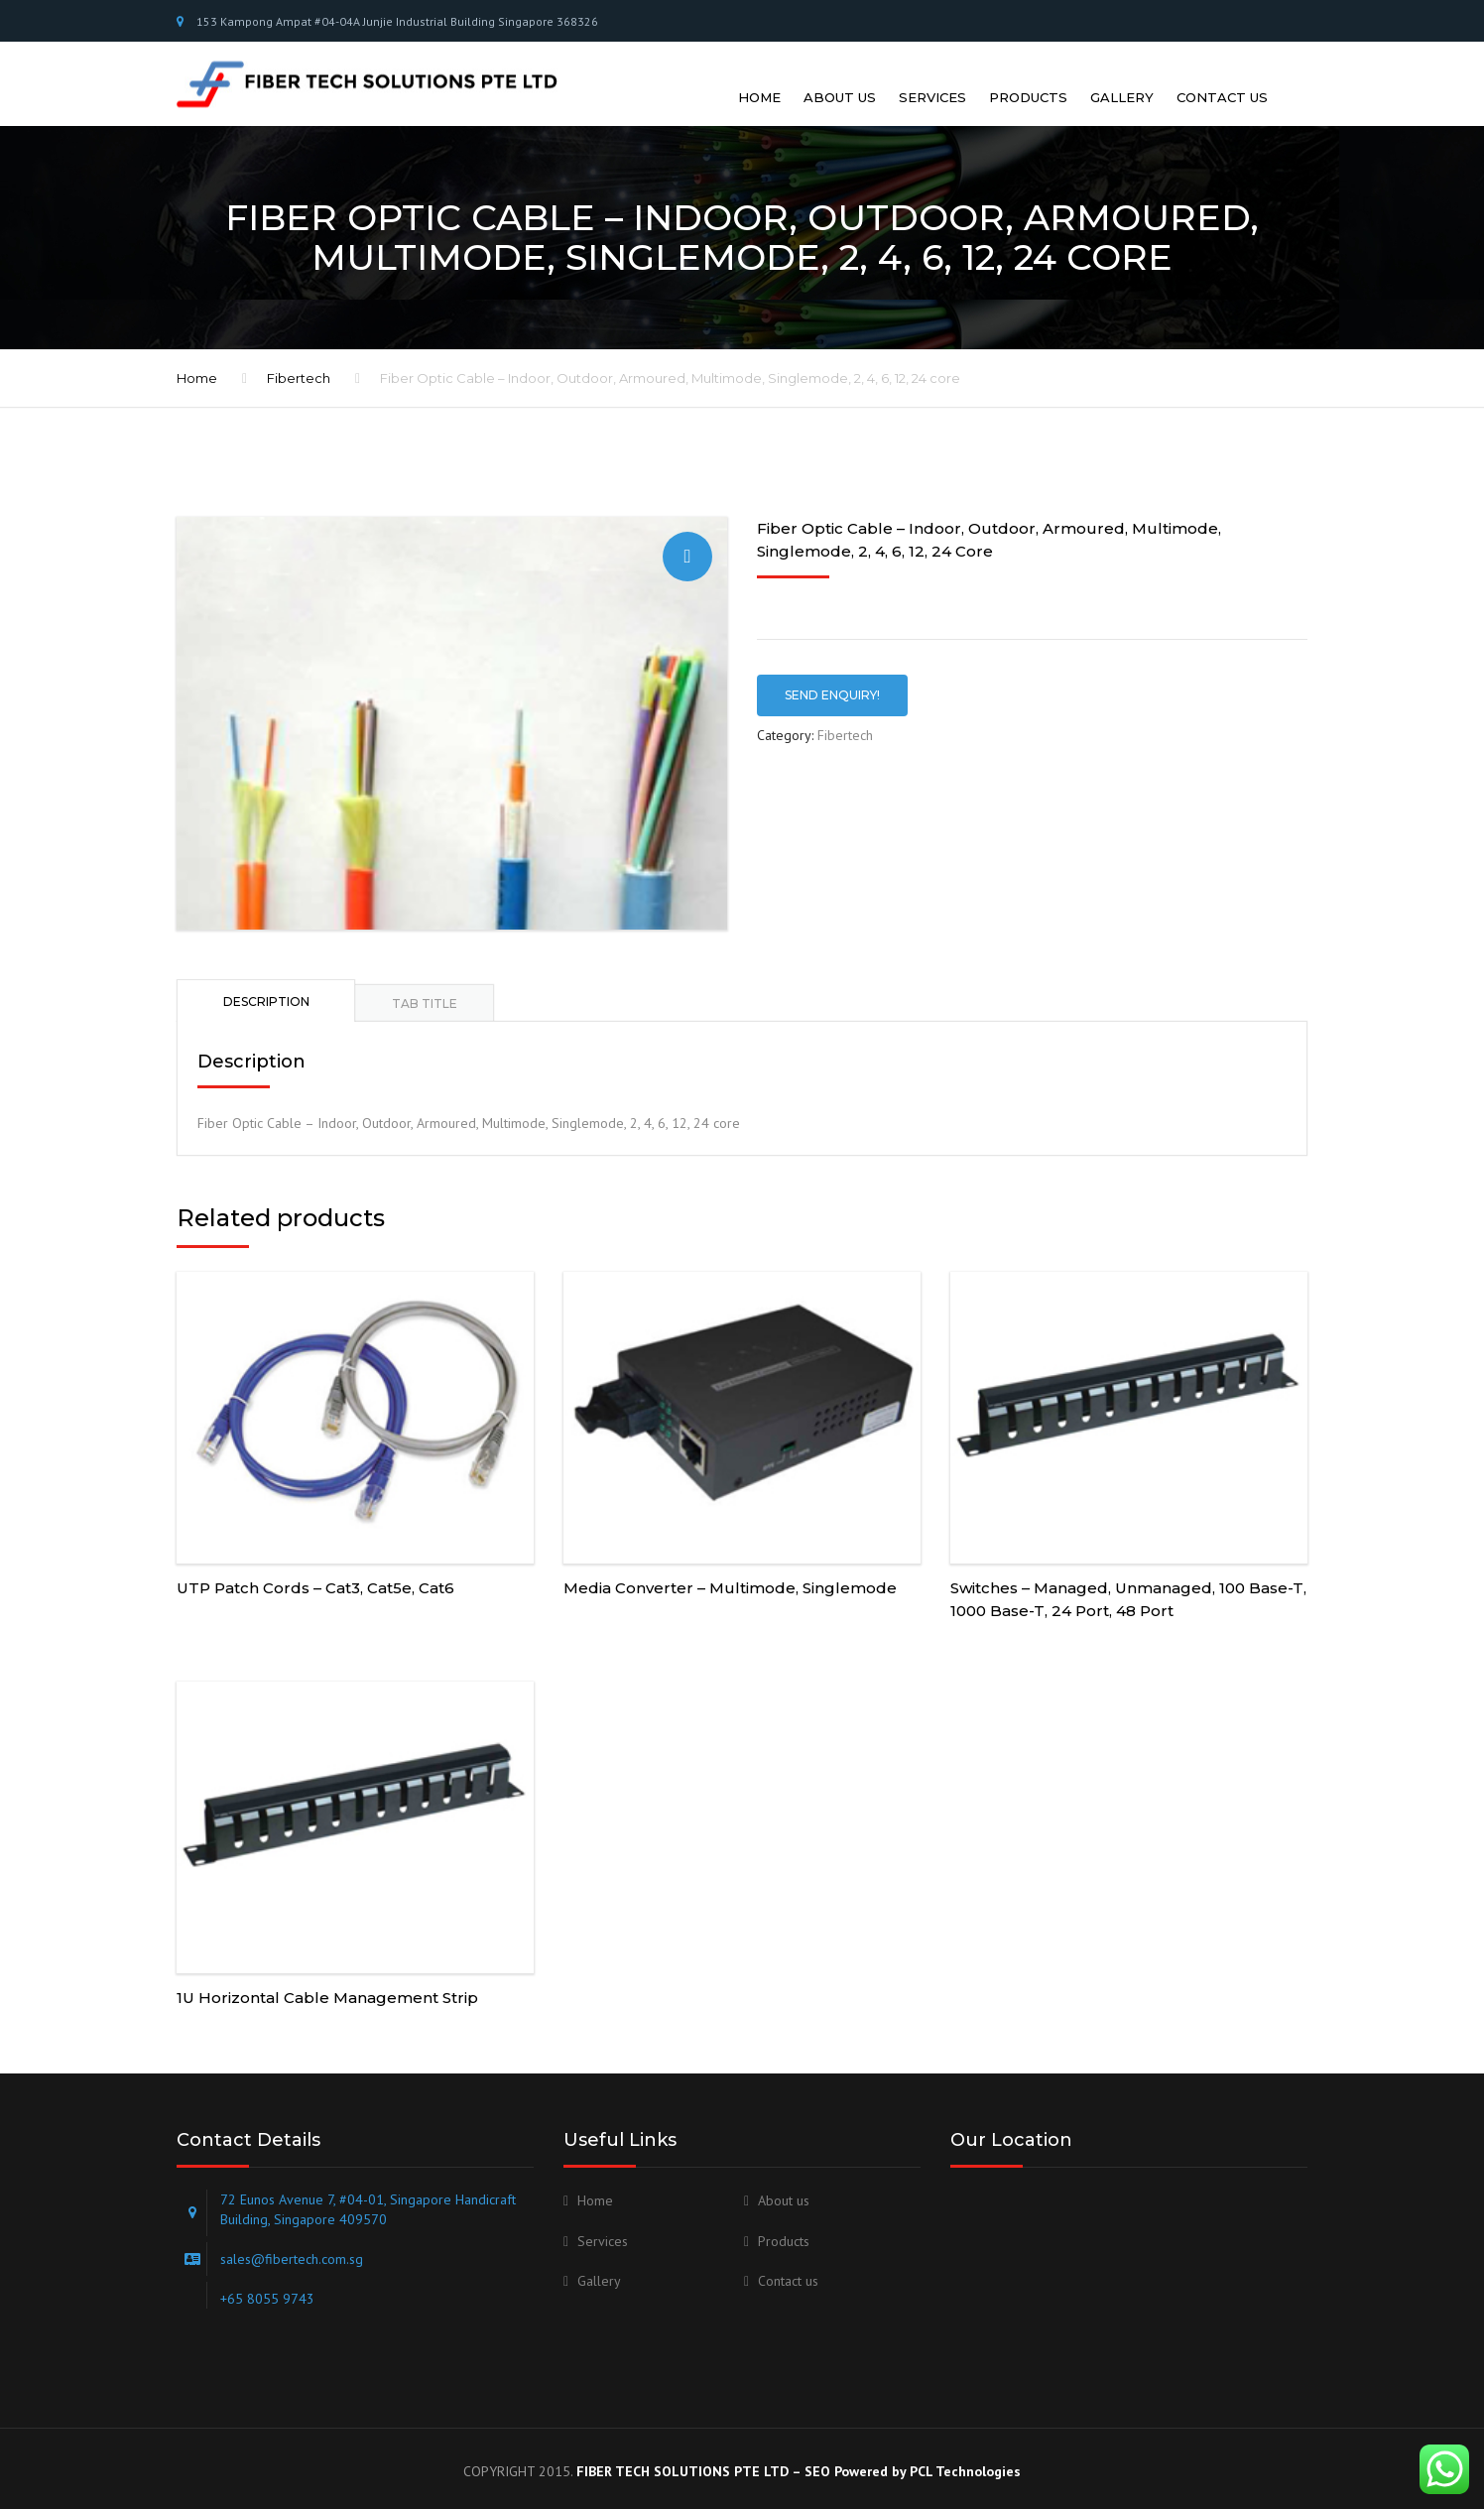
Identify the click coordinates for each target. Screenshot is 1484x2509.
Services (932, 76)
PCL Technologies (965, 2455)
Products (1028, 76)
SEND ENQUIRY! (832, 679)
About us (840, 76)
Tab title (424, 988)
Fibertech (298, 363)
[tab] (266, 985)
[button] (687, 540)
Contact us (1222, 76)
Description (266, 986)
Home (759, 76)
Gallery (1122, 76)
